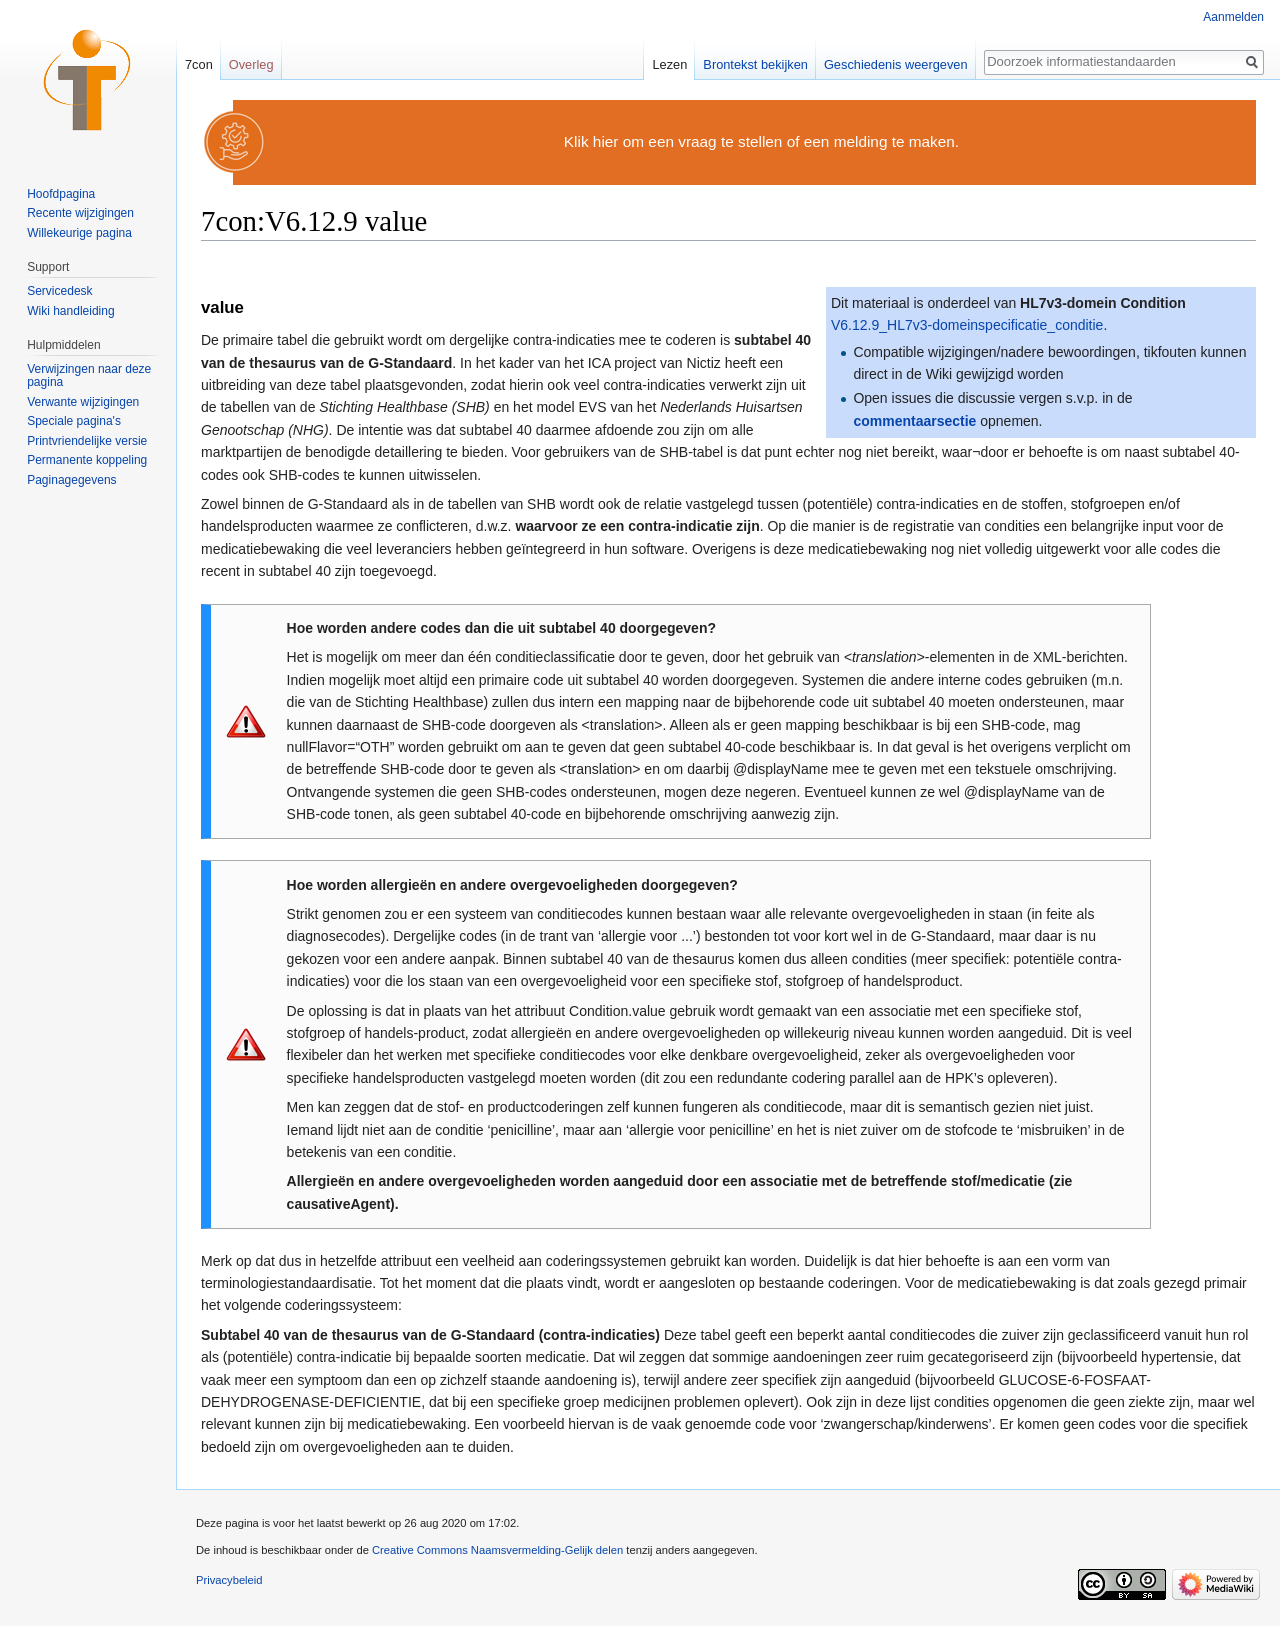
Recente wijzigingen (80, 213)
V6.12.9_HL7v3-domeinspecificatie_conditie (967, 325)
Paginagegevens (71, 480)
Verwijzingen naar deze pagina (89, 376)
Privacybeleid (229, 1580)
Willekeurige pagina (79, 233)
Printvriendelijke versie (87, 441)
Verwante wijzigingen (83, 402)
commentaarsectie (914, 421)
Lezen (669, 64)
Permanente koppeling (87, 460)
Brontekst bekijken (755, 64)
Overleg (251, 64)
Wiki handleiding (70, 311)
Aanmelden (1233, 17)
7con (199, 64)
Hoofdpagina (61, 194)
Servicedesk (59, 291)
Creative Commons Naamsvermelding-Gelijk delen (497, 1550)
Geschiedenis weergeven (896, 64)
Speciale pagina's (74, 421)
